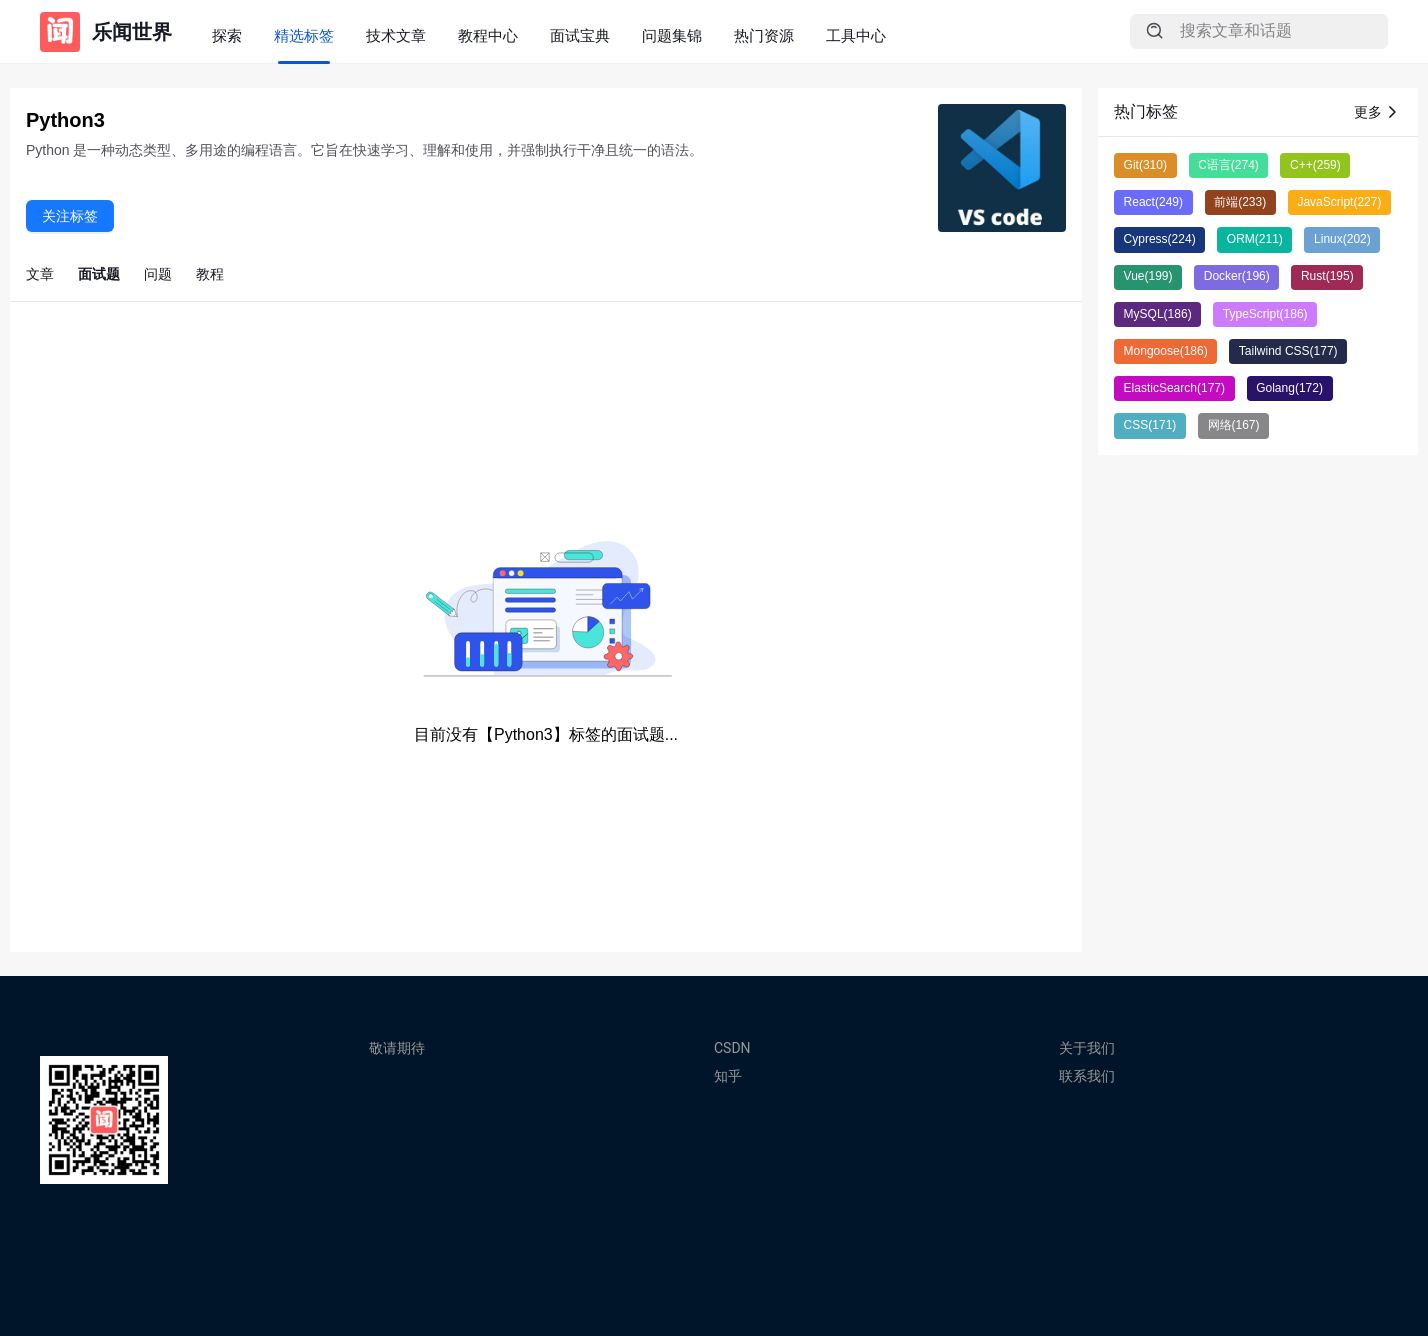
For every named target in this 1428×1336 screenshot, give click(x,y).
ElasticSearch (1174, 388)
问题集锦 (672, 35)
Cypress (1160, 239)
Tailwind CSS (1288, 351)
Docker (1237, 276)
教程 (210, 274)
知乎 (728, 1076)
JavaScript (1339, 202)
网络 (1234, 425)
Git (1145, 165)
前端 (1240, 202)
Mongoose (1166, 351)
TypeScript (1265, 314)
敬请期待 (397, 1048)
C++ (1315, 165)
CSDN (732, 1048)
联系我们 (1087, 1076)
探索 (227, 35)
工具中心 (856, 35)
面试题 (99, 274)
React (1153, 202)
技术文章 (396, 35)
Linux (1342, 239)
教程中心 (488, 35)
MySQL (1158, 314)
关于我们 (1087, 1048)
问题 (158, 274)
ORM (1255, 239)
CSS (1150, 425)
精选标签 (304, 35)
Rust (1327, 276)
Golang (1289, 388)
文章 (40, 274)
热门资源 (764, 35)
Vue (1148, 276)
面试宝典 (580, 35)
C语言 (1228, 165)
